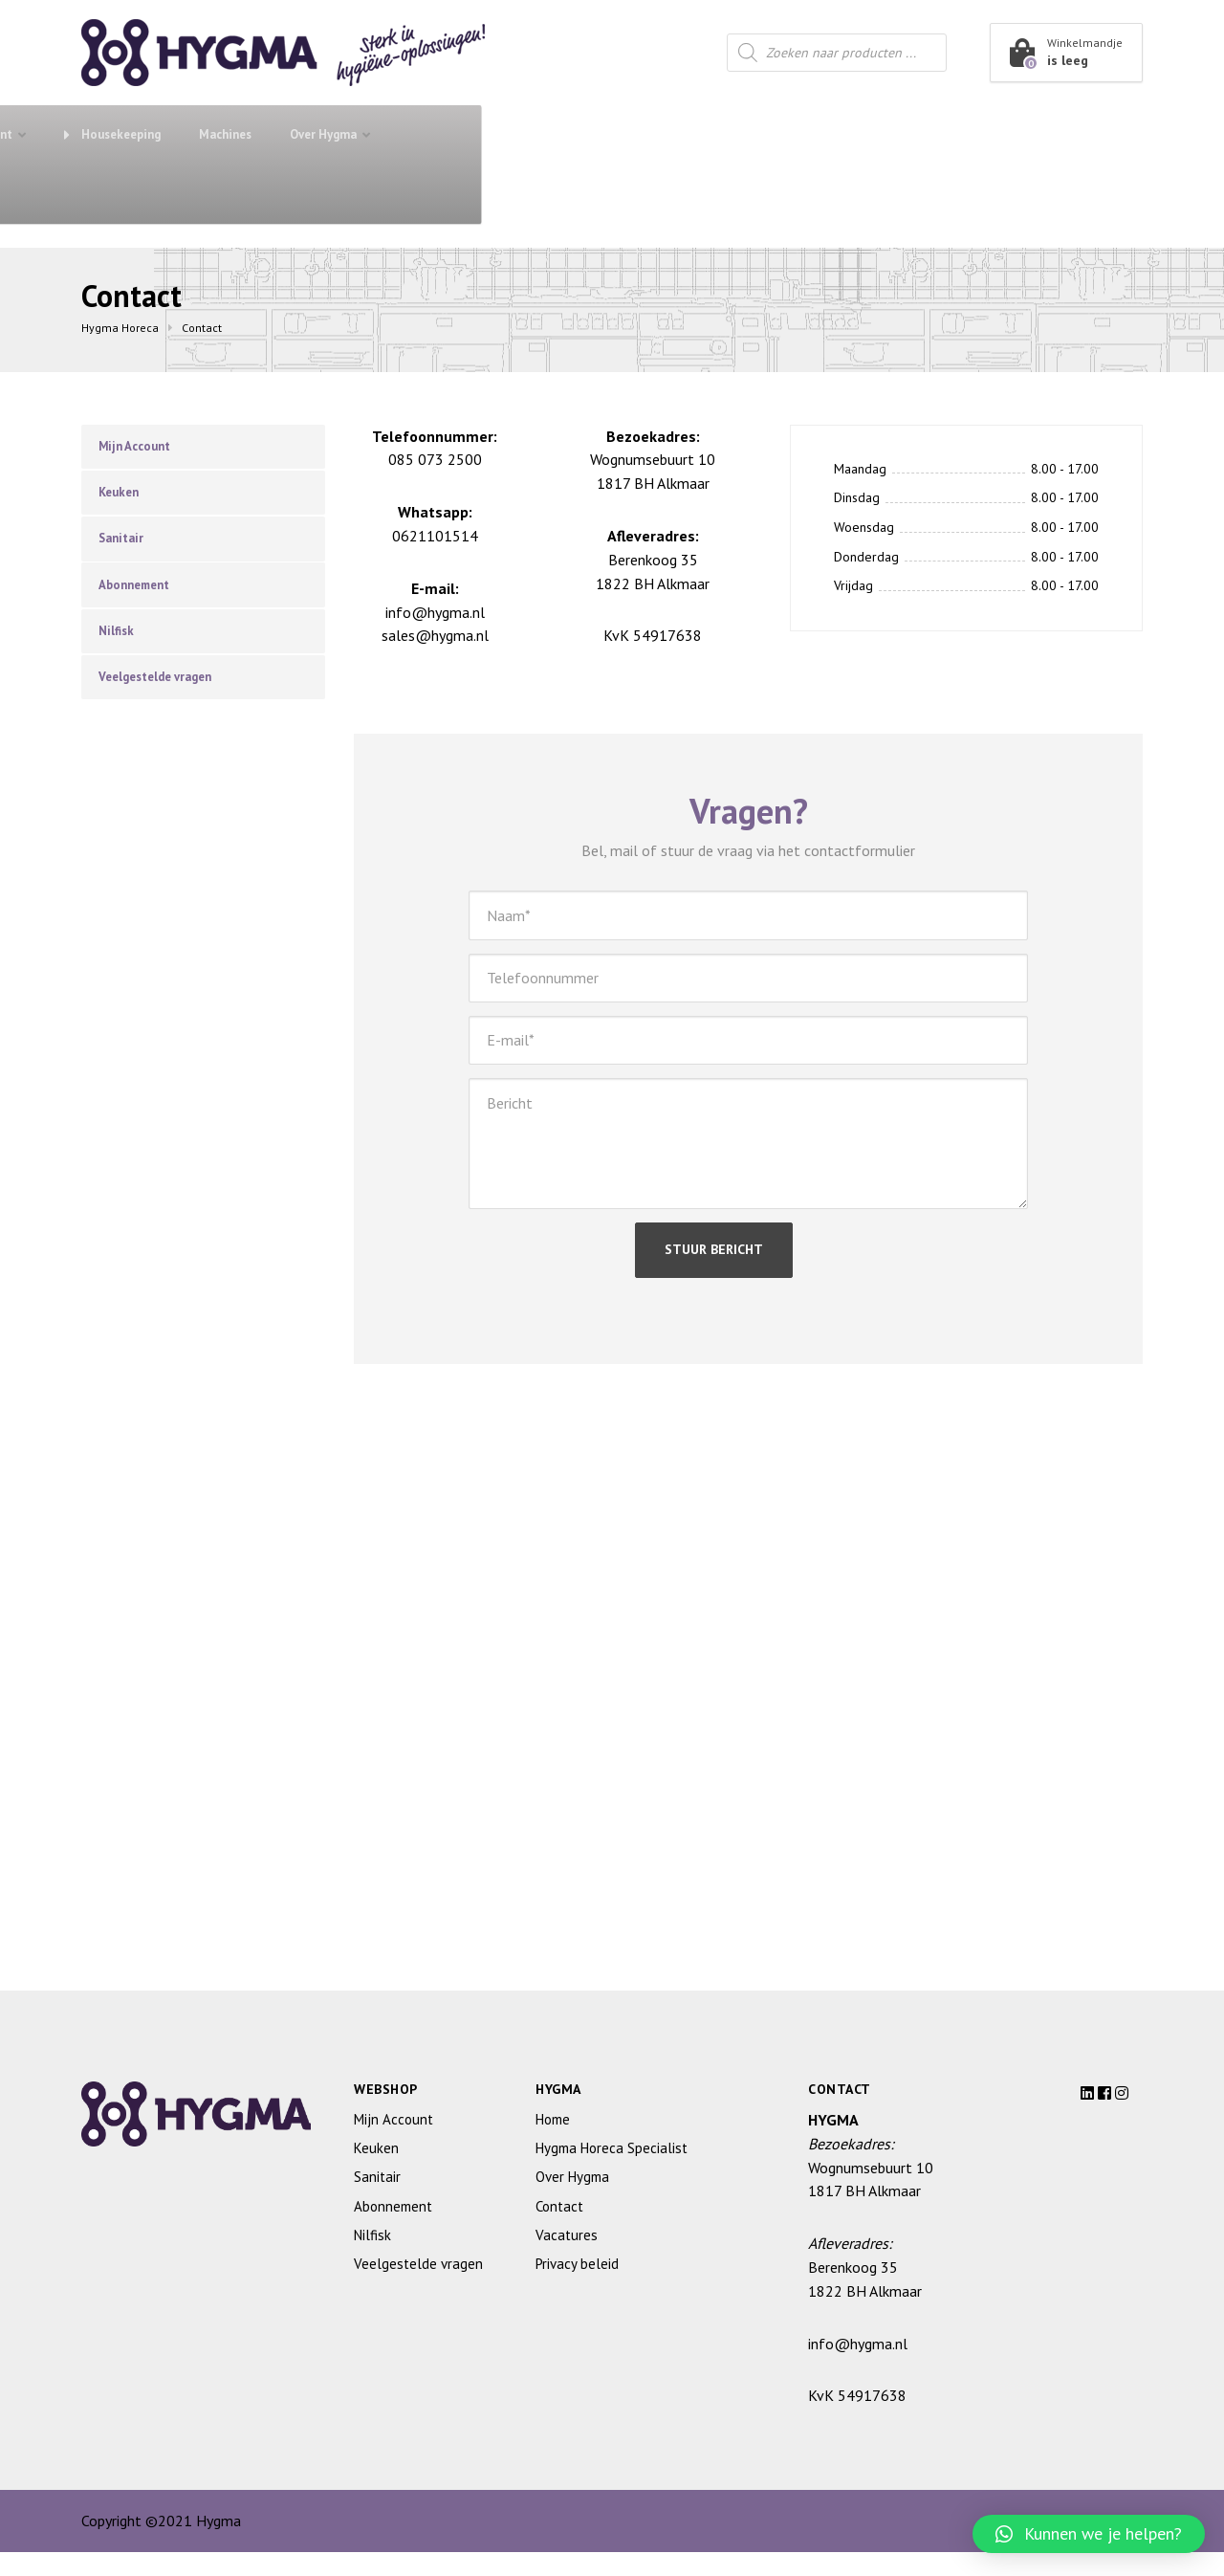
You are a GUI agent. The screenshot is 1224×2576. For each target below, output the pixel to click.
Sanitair (401, 134)
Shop (152, 133)
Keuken (513, 134)
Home (553, 2143)
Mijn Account (140, 447)
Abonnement (296, 134)
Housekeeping (773, 134)
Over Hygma (984, 134)
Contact (123, 194)
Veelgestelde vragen (164, 700)
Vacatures (567, 2259)
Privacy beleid (577, 2288)
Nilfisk (119, 649)
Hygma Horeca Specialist (612, 2172)
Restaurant (633, 134)
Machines (886, 134)
